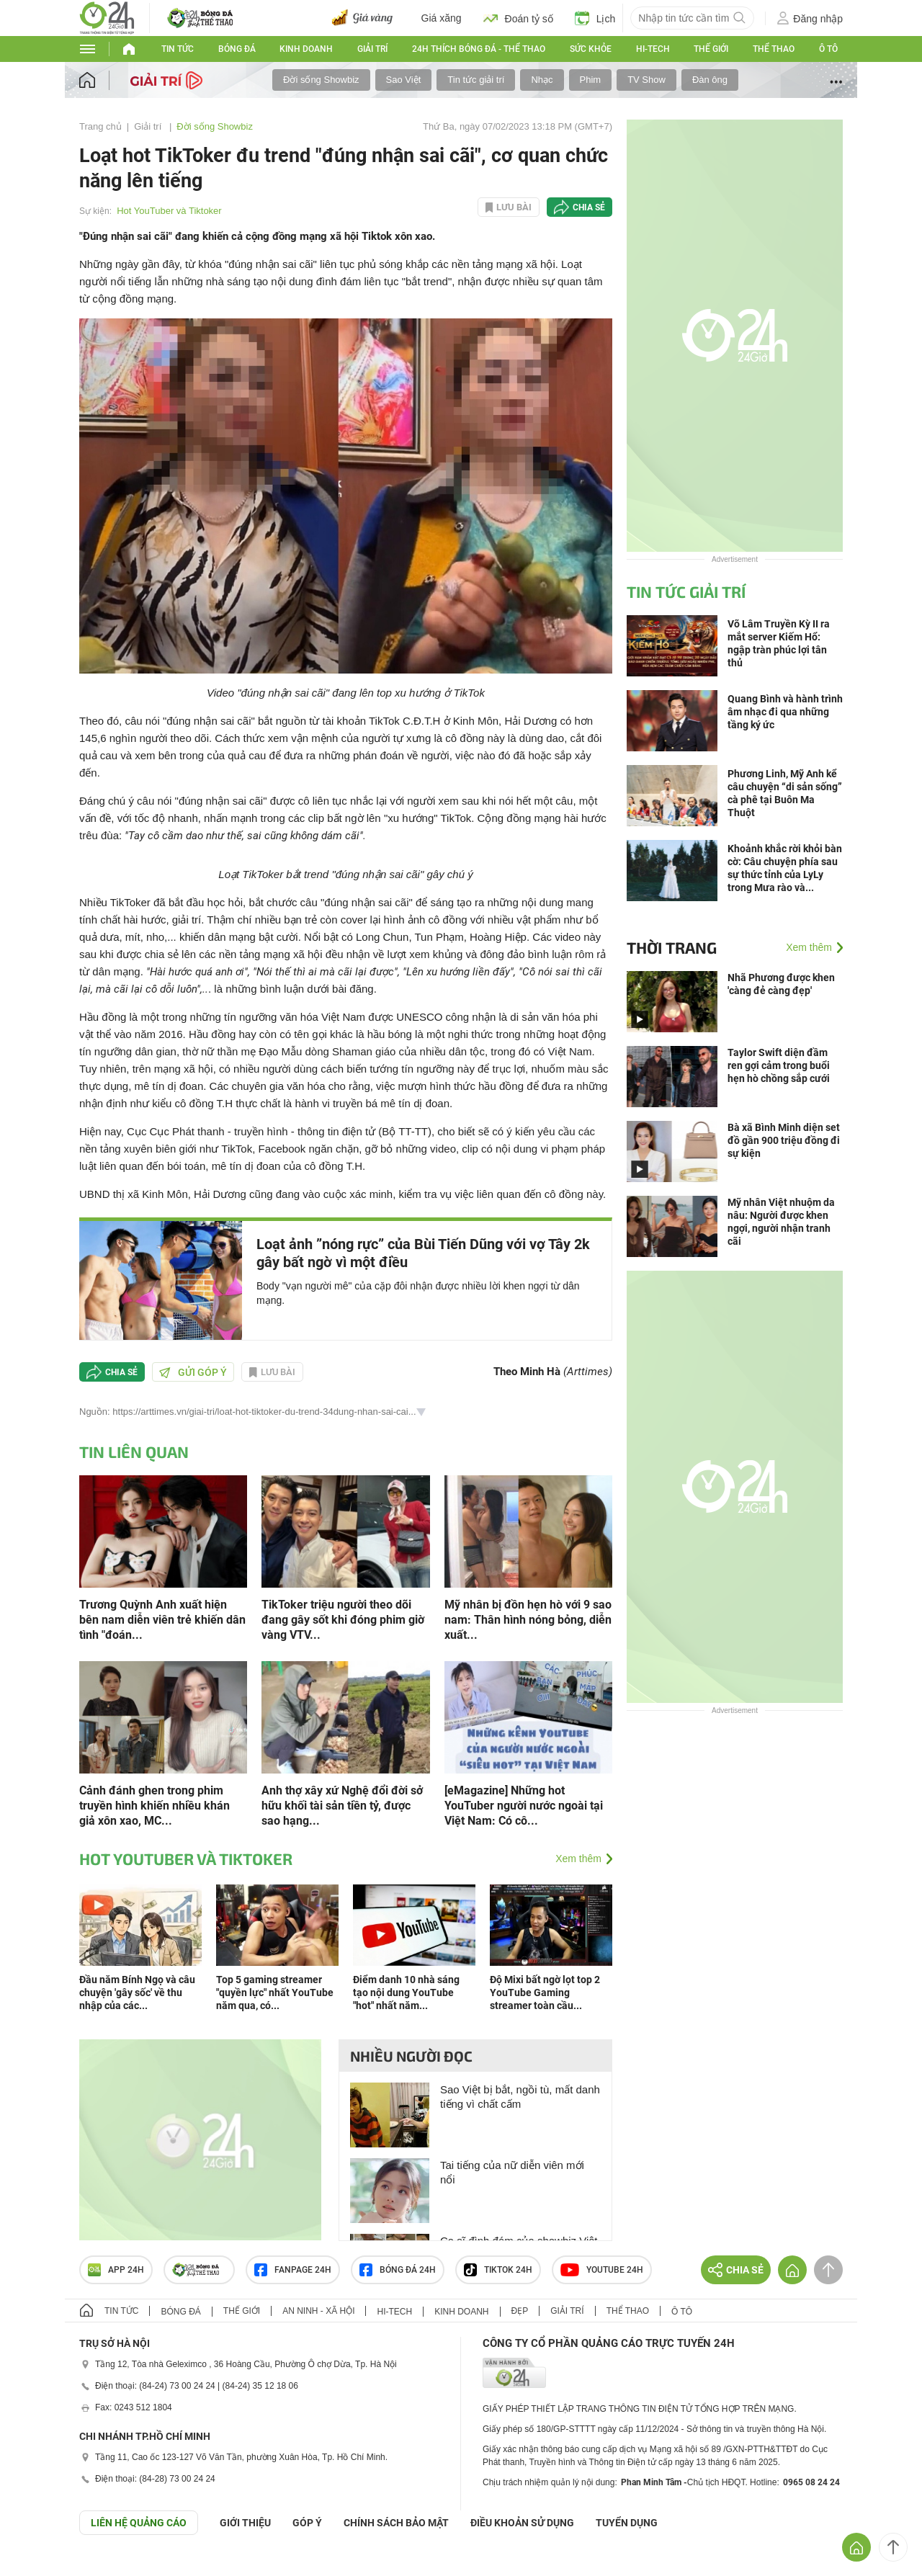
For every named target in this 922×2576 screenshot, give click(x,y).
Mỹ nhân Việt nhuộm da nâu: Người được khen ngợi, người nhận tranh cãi (781, 1222)
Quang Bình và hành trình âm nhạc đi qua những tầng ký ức (785, 711)
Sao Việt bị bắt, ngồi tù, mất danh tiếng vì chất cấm (520, 2096)
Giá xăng (441, 18)
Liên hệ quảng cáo (139, 2522)
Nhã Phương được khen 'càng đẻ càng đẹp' (781, 984)
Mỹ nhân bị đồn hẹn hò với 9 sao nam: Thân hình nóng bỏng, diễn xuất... (528, 1620)
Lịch (595, 18)
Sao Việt (403, 79)
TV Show (646, 79)
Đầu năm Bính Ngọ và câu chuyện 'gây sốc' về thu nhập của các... (137, 1992)
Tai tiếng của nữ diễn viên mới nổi (512, 2172)
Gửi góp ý (193, 1372)
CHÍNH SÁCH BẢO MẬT (396, 2522)
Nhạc (541, 79)
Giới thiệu (245, 2522)
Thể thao (774, 49)
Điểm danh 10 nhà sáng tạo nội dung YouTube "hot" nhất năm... (406, 1992)
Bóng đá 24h (397, 2269)
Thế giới (711, 49)
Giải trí (372, 49)
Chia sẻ (589, 207)
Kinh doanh (306, 49)
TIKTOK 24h (498, 2269)
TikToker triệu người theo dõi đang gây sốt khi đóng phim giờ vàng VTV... (342, 1620)
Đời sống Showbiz (321, 79)
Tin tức (177, 49)
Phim (590, 79)
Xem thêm (578, 1858)
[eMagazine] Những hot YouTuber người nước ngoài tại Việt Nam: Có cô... (523, 1806)
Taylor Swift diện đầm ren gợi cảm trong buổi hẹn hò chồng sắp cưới (779, 1065)
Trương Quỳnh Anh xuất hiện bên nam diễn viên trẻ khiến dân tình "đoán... (162, 1620)
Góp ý (307, 2522)
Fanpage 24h (292, 2269)
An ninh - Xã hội (318, 2311)
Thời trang (672, 947)
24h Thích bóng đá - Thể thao (478, 49)
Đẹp (520, 2311)
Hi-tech (653, 49)
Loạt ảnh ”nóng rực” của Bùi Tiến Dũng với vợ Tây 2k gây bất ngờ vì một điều (423, 1253)
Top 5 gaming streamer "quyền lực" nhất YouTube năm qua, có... (275, 1992)
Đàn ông (710, 79)
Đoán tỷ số (518, 18)
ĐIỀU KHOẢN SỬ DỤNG (522, 2522)
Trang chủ (100, 126)
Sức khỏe (591, 49)
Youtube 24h (601, 2269)
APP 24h (116, 2269)
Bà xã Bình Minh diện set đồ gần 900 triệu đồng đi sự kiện (784, 1140)
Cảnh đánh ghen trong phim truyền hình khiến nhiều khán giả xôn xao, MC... (154, 1806)
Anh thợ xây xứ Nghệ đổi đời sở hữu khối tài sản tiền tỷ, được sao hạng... (342, 1806)
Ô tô (828, 49)
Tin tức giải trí (475, 79)
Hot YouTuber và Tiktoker (169, 210)
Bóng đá (237, 49)
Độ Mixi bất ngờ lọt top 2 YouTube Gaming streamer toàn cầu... (545, 1992)
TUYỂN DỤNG (627, 2522)
